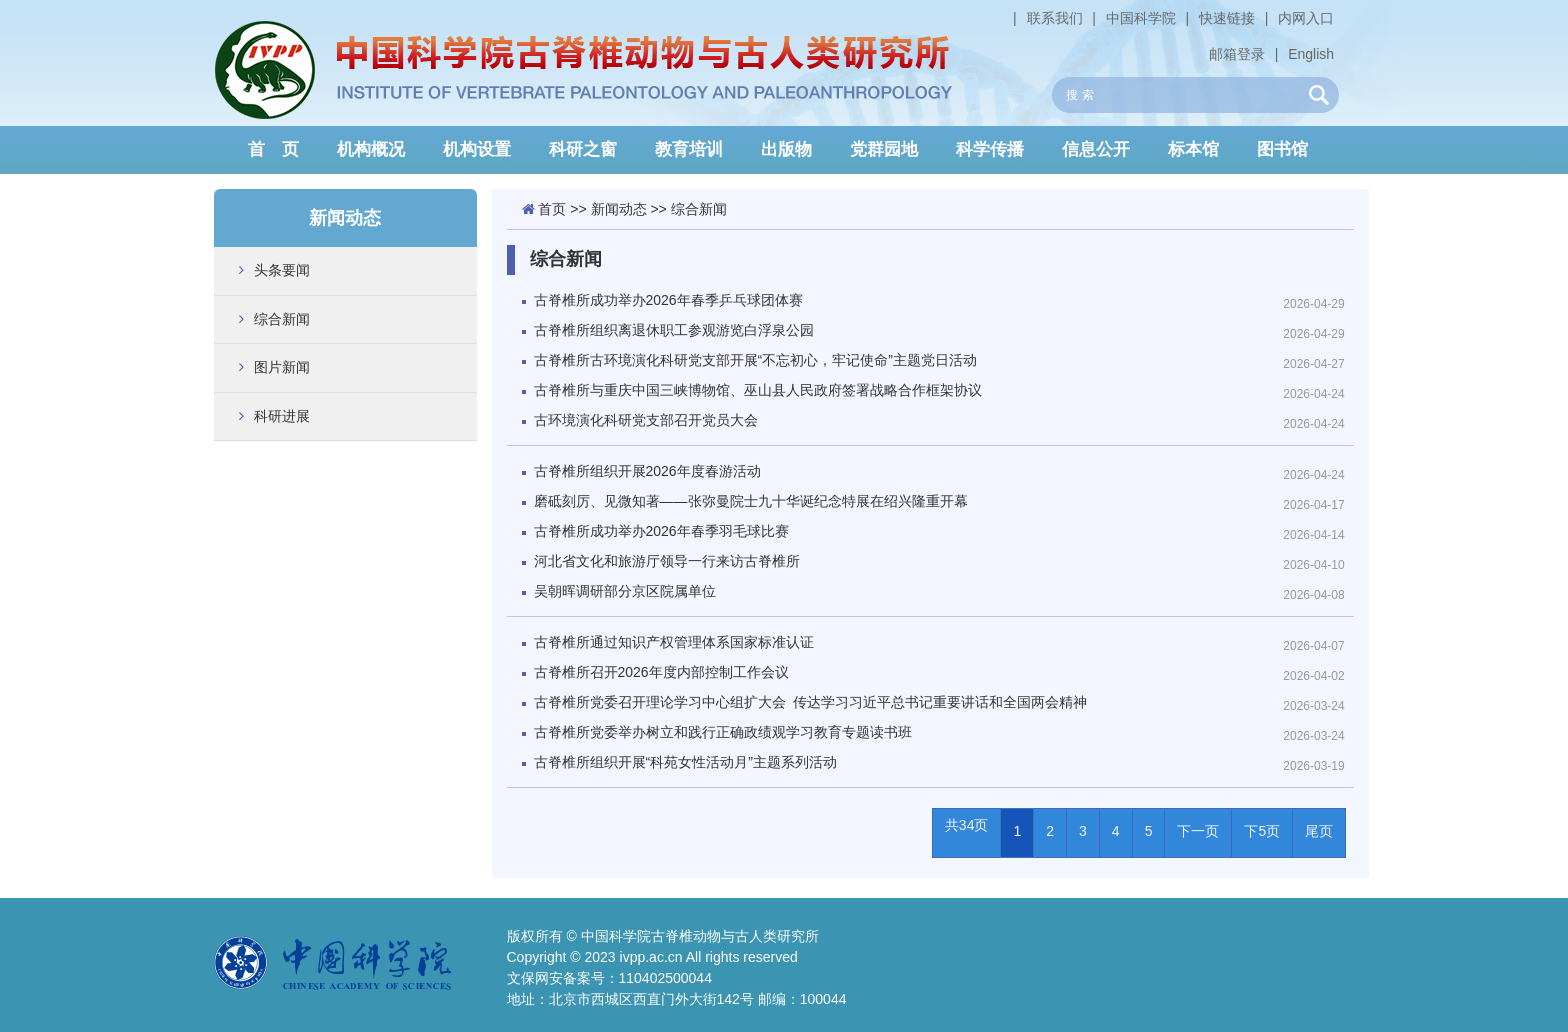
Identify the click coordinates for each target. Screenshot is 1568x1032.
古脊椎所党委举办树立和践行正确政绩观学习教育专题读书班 (723, 732)
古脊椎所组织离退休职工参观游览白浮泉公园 (674, 330)
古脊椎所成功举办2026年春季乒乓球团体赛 (668, 300)
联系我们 (1055, 18)
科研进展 (282, 416)
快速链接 (1227, 18)
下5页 (1262, 831)
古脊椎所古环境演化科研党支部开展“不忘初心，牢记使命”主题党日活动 (755, 360)
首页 (552, 209)
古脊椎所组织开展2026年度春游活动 (647, 471)
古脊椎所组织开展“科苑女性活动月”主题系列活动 (685, 762)
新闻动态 (619, 209)
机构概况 (371, 149)
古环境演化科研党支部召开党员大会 (646, 420)
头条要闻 (282, 270)
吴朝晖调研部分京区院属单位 (625, 591)
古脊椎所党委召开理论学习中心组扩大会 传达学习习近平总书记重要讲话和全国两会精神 (810, 702)
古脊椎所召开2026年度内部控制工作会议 (661, 672)
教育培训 (689, 149)
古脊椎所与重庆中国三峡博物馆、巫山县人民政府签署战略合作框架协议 (758, 390)
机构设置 (477, 149)
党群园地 (884, 149)
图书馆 (1282, 149)
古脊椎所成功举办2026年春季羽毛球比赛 (661, 531)
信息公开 (1096, 149)
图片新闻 (282, 367)
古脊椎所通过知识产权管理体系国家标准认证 (674, 642)
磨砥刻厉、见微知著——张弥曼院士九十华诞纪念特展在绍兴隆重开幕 (751, 501)
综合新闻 (282, 319)
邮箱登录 (1237, 54)
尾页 (1319, 831)
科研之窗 (583, 149)
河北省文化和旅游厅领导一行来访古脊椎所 (667, 561)
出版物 (786, 149)
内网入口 (1306, 18)
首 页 (273, 149)
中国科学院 (1141, 18)
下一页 (1198, 831)
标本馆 (1193, 149)
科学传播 (990, 149)
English (1311, 54)
